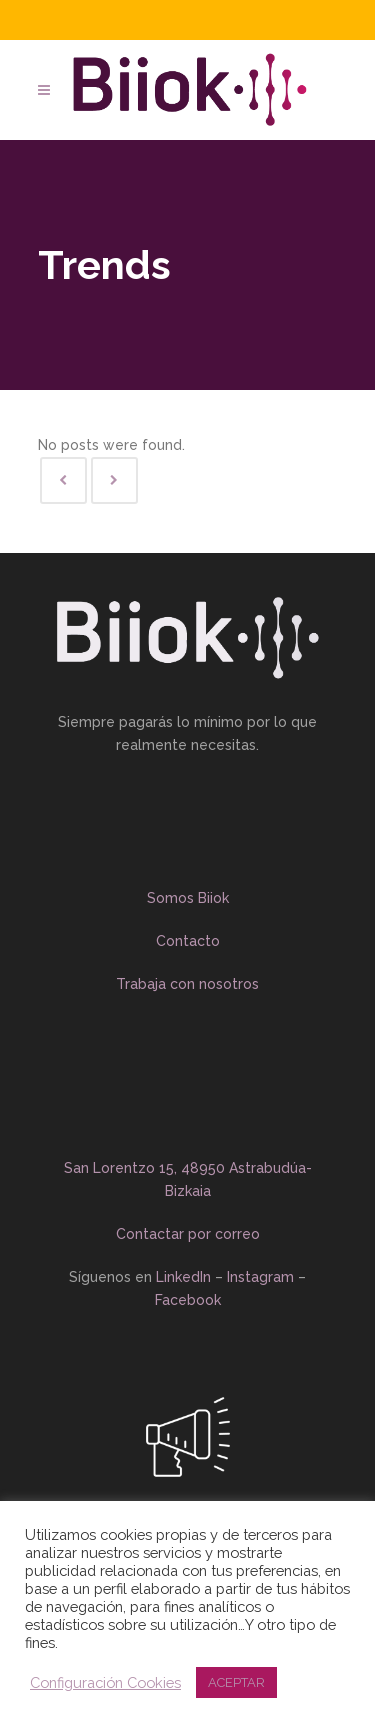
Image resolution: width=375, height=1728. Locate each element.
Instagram (260, 1277)
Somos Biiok (188, 898)
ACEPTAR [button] (236, 1682)
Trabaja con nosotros (187, 984)
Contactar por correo (188, 1234)
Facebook (190, 1300)
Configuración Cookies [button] (105, 1682)
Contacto (188, 941)
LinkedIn (183, 1277)
